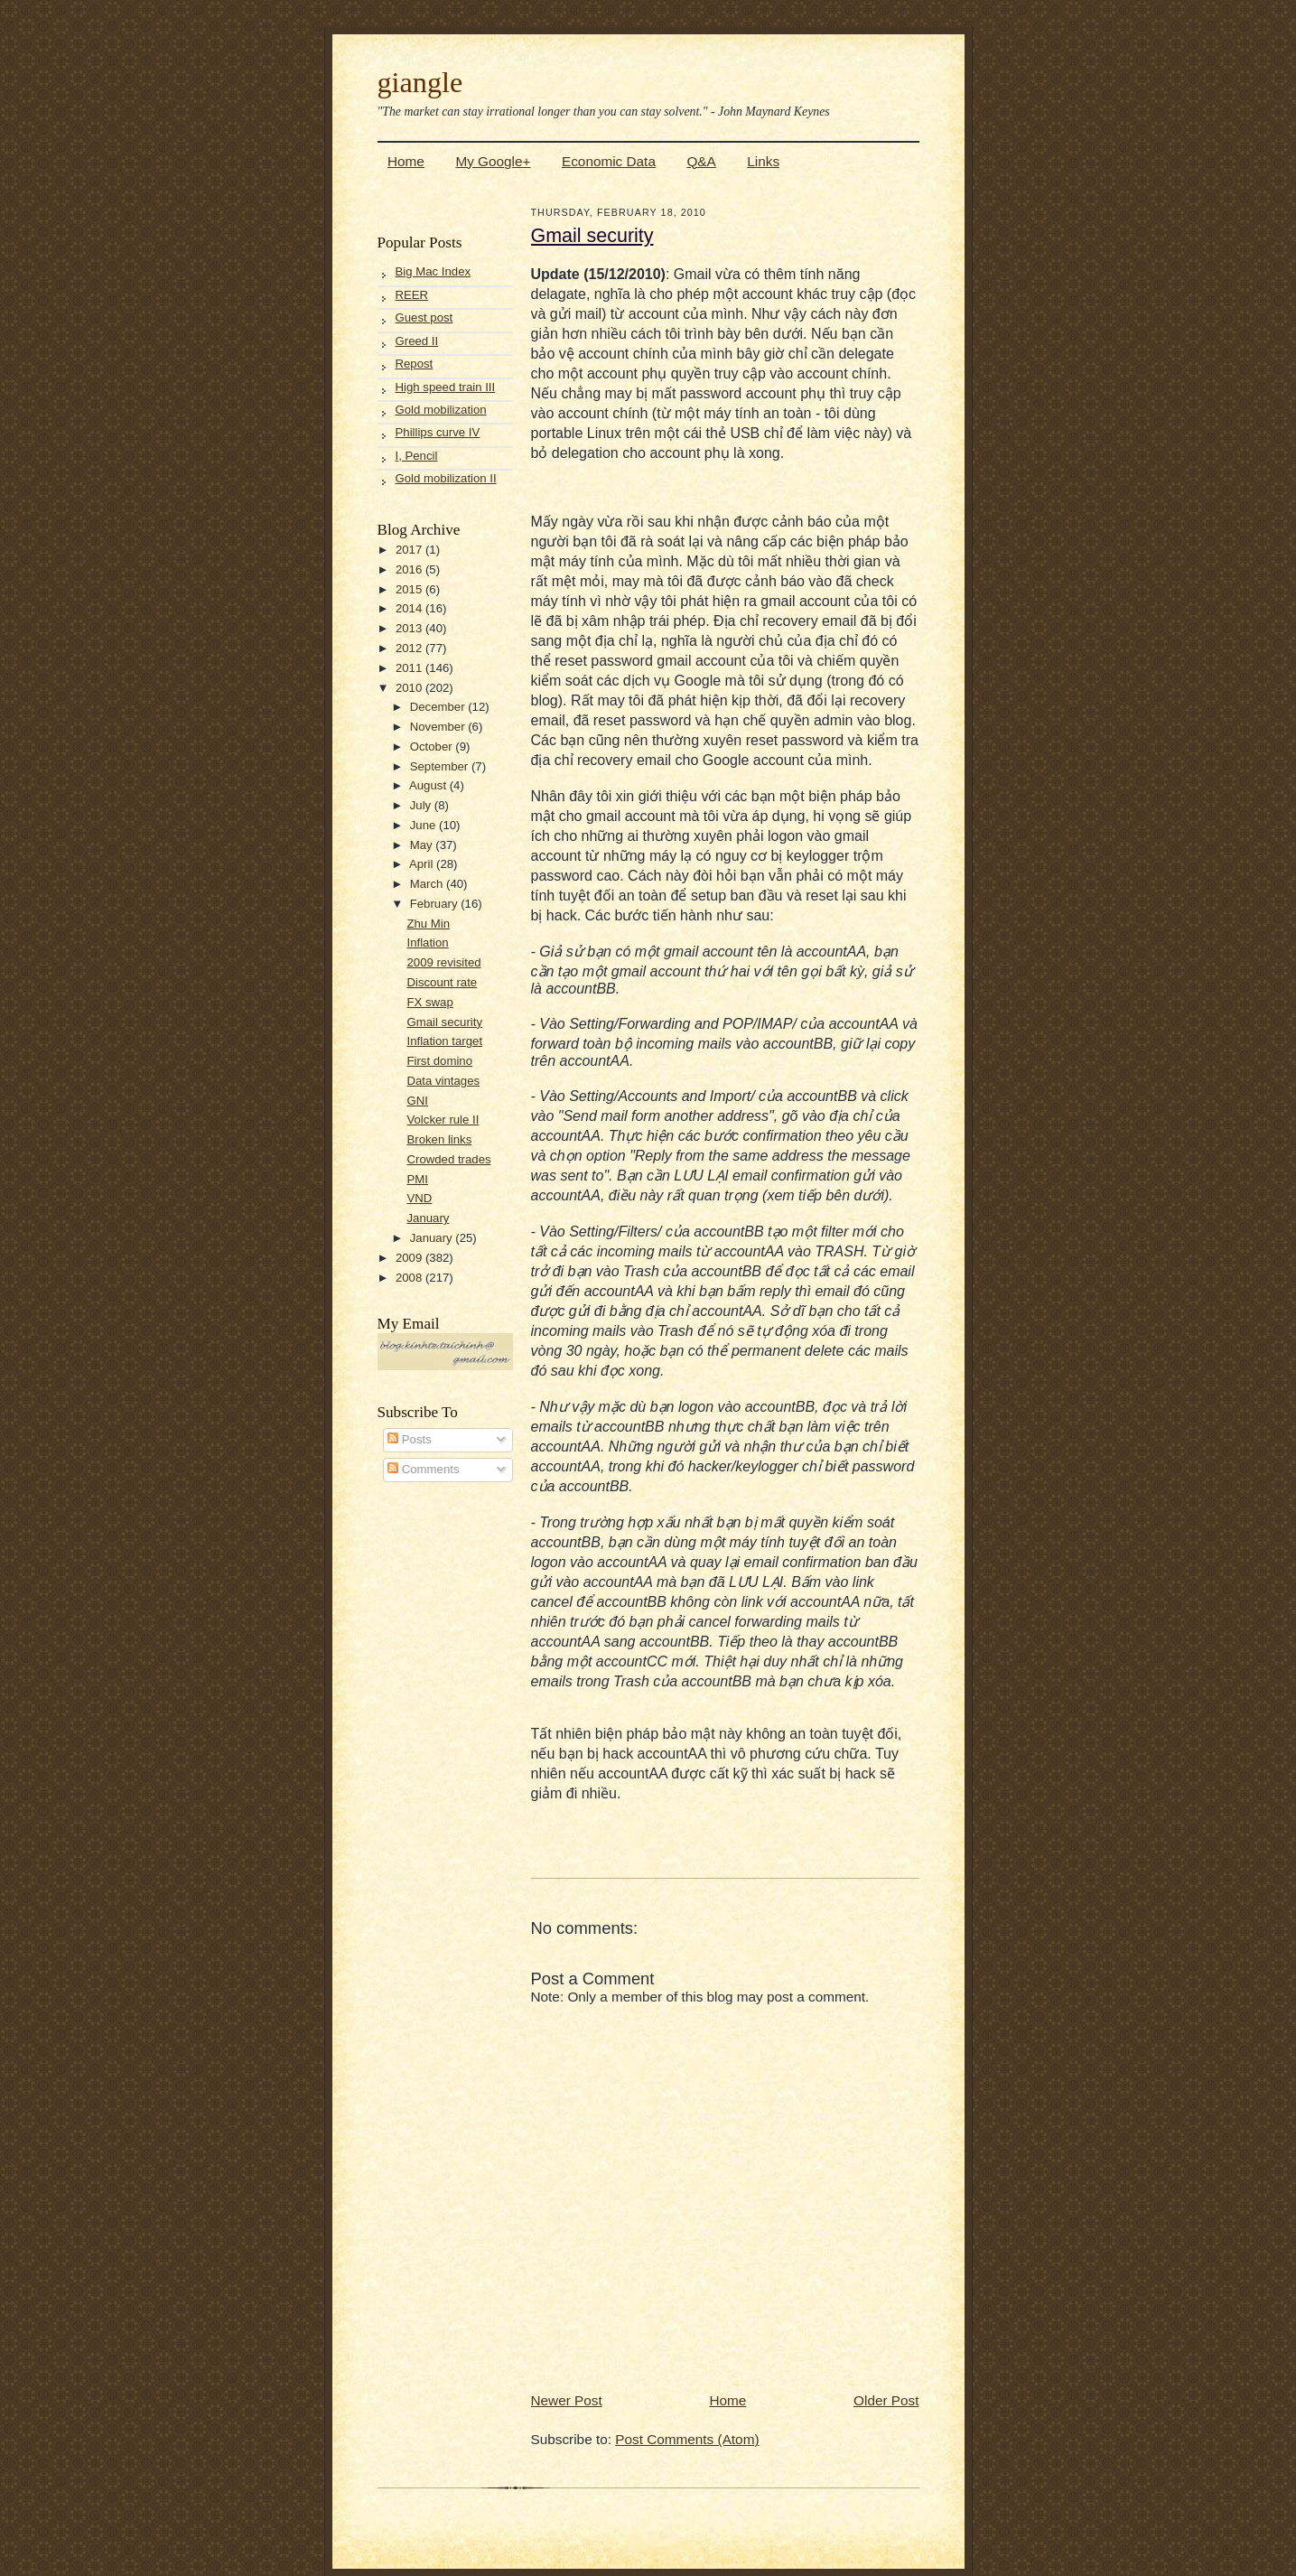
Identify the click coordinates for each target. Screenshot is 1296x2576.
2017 (410, 549)
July (422, 805)
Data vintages (443, 1080)
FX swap (429, 1002)
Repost (415, 363)
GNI (416, 1100)
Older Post (885, 2400)
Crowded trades (448, 1159)
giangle (420, 82)
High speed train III (446, 387)
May (423, 845)
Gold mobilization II (446, 478)
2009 (410, 1258)
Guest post (424, 317)
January (427, 1218)
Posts (409, 1439)
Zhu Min (428, 923)
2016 (410, 569)
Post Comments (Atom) (687, 2439)
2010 (410, 688)
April (422, 864)
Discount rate (441, 982)
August (429, 785)
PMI (416, 1179)
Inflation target (444, 1041)
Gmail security (444, 1022)
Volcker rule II (442, 1119)
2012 (410, 648)
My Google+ (492, 161)
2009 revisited (443, 962)
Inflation (427, 942)
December (439, 707)
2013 (410, 628)
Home (405, 161)
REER (412, 295)
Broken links (438, 1139)
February (435, 903)
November (439, 726)
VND (419, 1198)
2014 (410, 608)
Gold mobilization (441, 409)
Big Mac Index (433, 271)
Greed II (417, 341)
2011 (410, 668)
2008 (410, 1277)
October (433, 746)
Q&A (700, 161)
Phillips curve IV (438, 432)
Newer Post (566, 2400)
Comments (423, 1469)
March (428, 884)
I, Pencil (417, 455)
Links (763, 161)
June (424, 825)
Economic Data (609, 161)
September (440, 766)
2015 (410, 589)
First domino (439, 1061)
